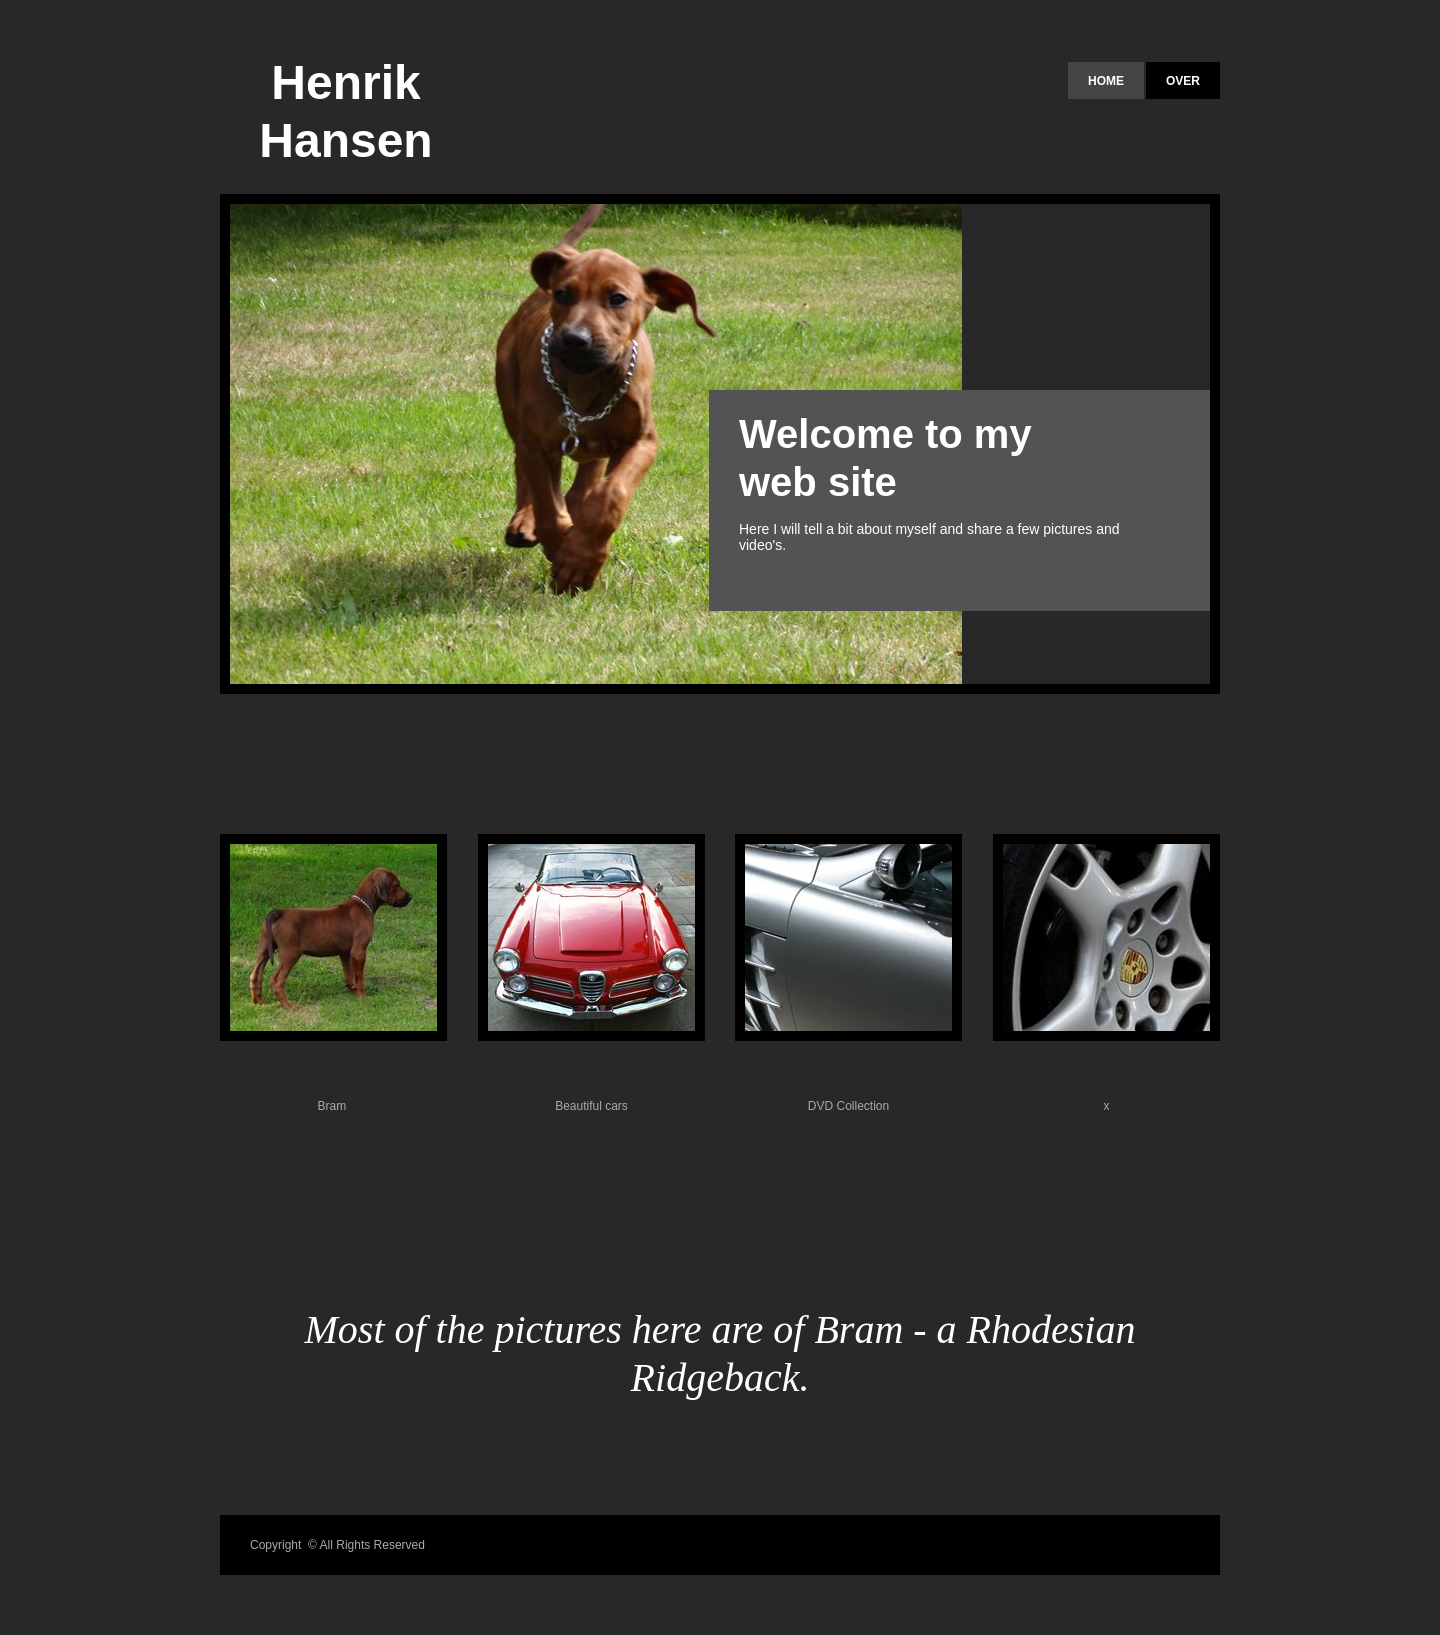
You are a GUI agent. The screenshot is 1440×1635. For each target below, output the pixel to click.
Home (1106, 81)
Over (1183, 81)
